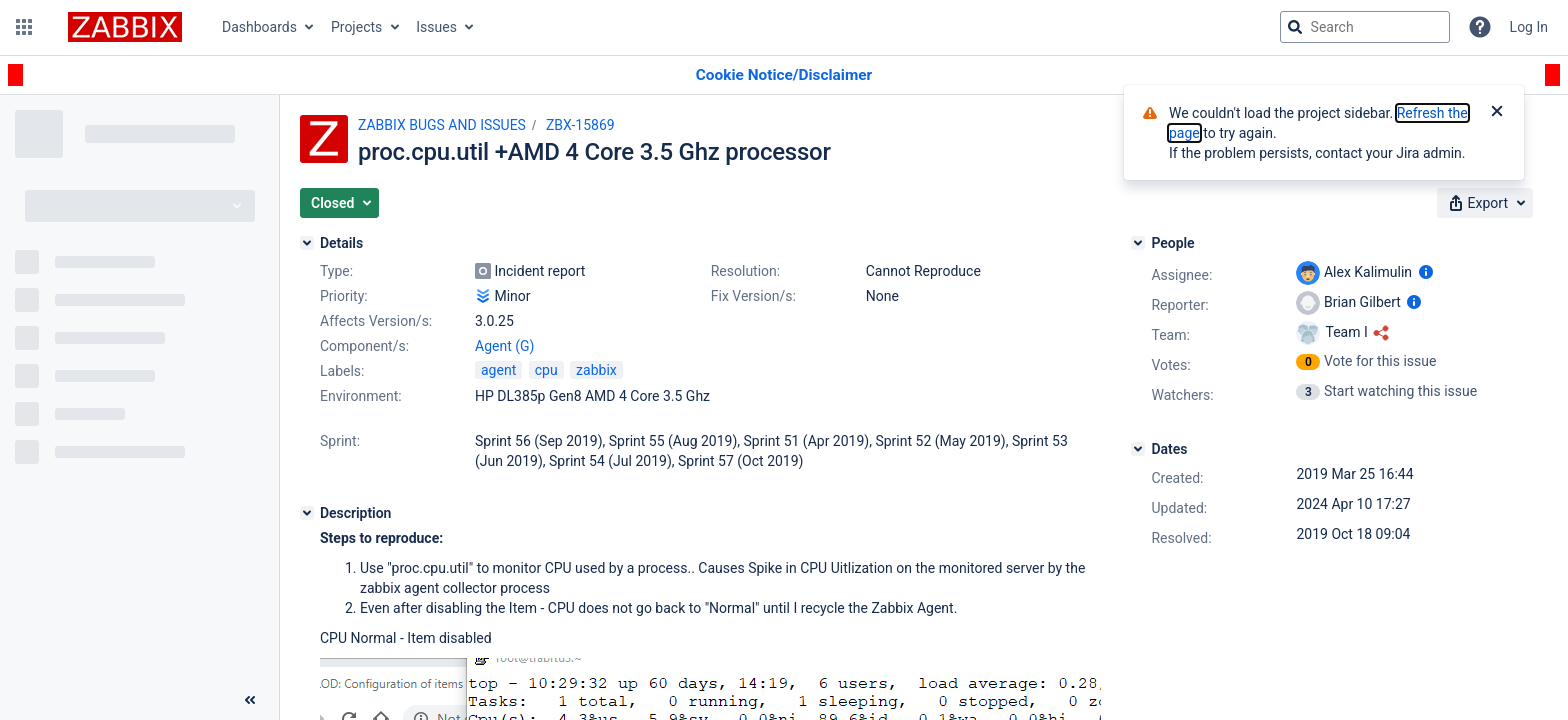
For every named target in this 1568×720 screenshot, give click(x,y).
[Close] (1497, 113)
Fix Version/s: (753, 296)
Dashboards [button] (259, 27)
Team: (1170, 335)
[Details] (307, 243)
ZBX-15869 (580, 125)
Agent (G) (504, 346)
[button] (24, 27)
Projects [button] (356, 27)
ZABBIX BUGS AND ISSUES (442, 125)
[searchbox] (1365, 27)
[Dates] (1138, 449)
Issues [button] (436, 27)
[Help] (1480, 27)
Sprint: (340, 441)
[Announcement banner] (784, 75)
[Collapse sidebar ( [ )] (250, 700)
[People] (1138, 243)
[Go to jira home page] (125, 27)
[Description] (307, 513)
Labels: (342, 371)
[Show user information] (1426, 272)
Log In (1529, 27)
